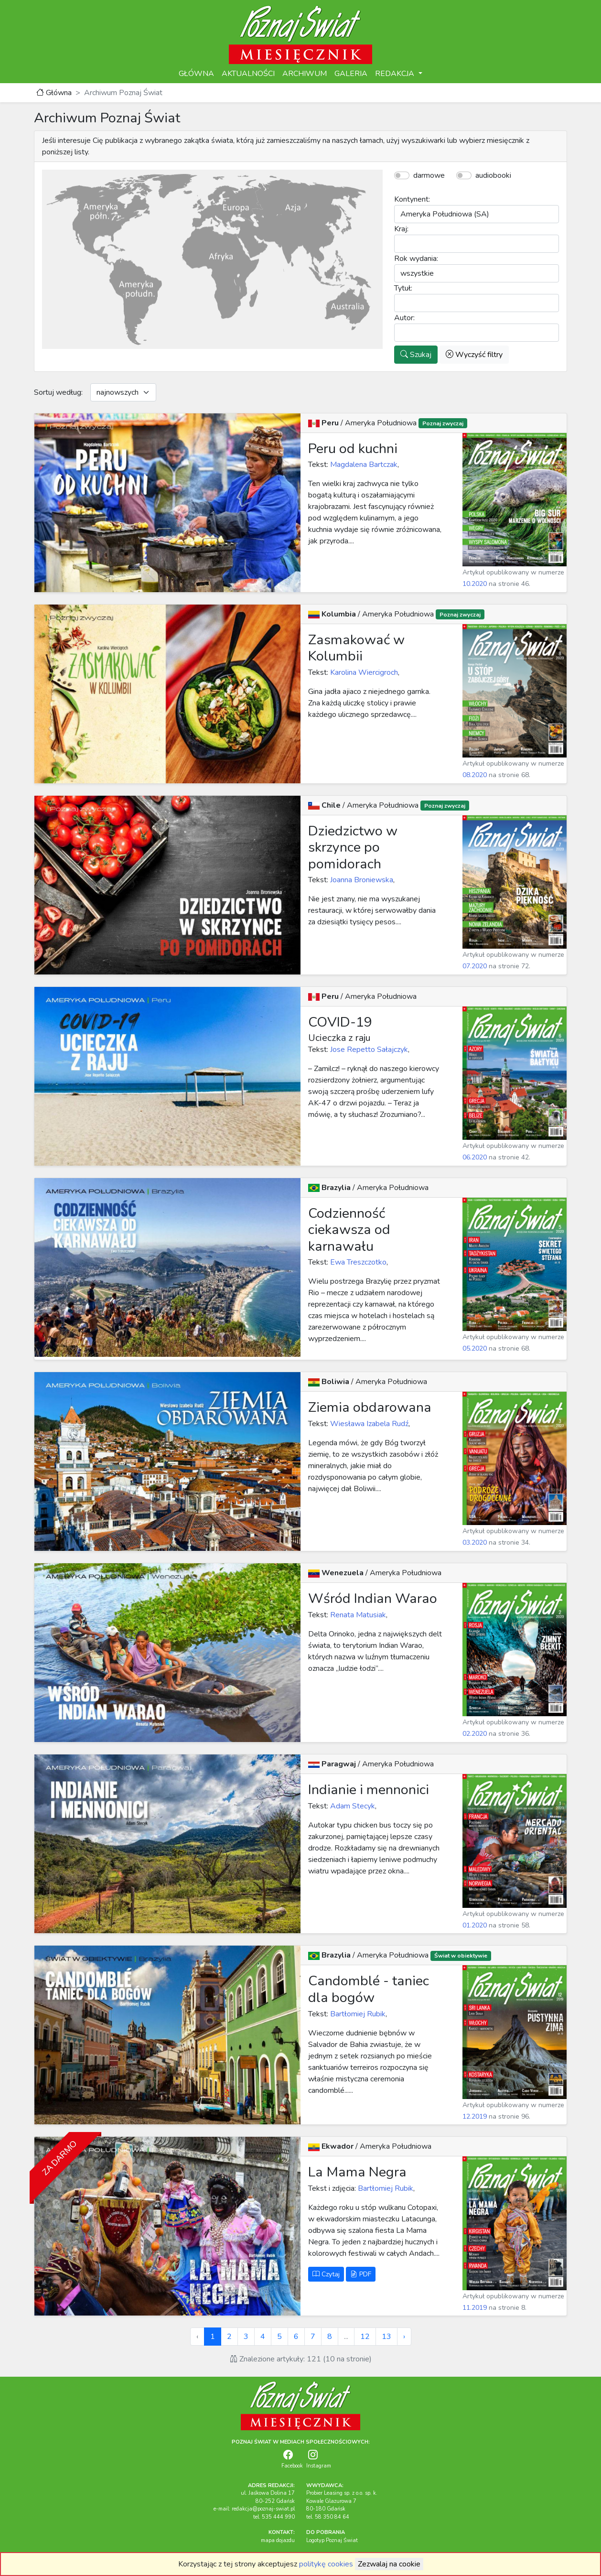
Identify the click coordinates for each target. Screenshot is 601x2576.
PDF (360, 2274)
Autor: (404, 318)
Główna (54, 92)
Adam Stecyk (351, 1806)
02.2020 (474, 1733)
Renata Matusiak (357, 1615)
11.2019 (474, 2307)
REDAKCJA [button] (395, 73)
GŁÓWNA (196, 73)
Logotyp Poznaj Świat (332, 2540)
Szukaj (415, 354)
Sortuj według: (58, 392)
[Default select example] (123, 392)
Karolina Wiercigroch (363, 672)
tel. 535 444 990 (274, 2517)
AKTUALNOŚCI (248, 73)
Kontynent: (412, 199)
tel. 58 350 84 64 (327, 2517)
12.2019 (474, 2116)
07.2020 (474, 966)
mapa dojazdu (278, 2540)
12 (365, 2336)
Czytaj (326, 2274)
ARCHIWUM (304, 73)
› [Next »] (404, 2336)
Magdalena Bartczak (362, 464)
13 (386, 2336)
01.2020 (474, 1925)
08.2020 (474, 774)
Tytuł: (403, 288)
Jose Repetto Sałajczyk (368, 1049)
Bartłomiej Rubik (357, 2014)
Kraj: (401, 229)
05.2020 (474, 1348)
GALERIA (350, 73)
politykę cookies (326, 2564)
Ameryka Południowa (382, 423)
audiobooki (493, 175)
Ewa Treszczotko (357, 1262)
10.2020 (474, 583)
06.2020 (474, 1157)
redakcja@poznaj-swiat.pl (263, 2508)
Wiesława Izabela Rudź (368, 1423)
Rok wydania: (416, 258)
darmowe (429, 175)
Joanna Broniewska (360, 880)
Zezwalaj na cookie (389, 2564)
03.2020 (474, 1542)
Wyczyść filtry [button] (474, 354)
